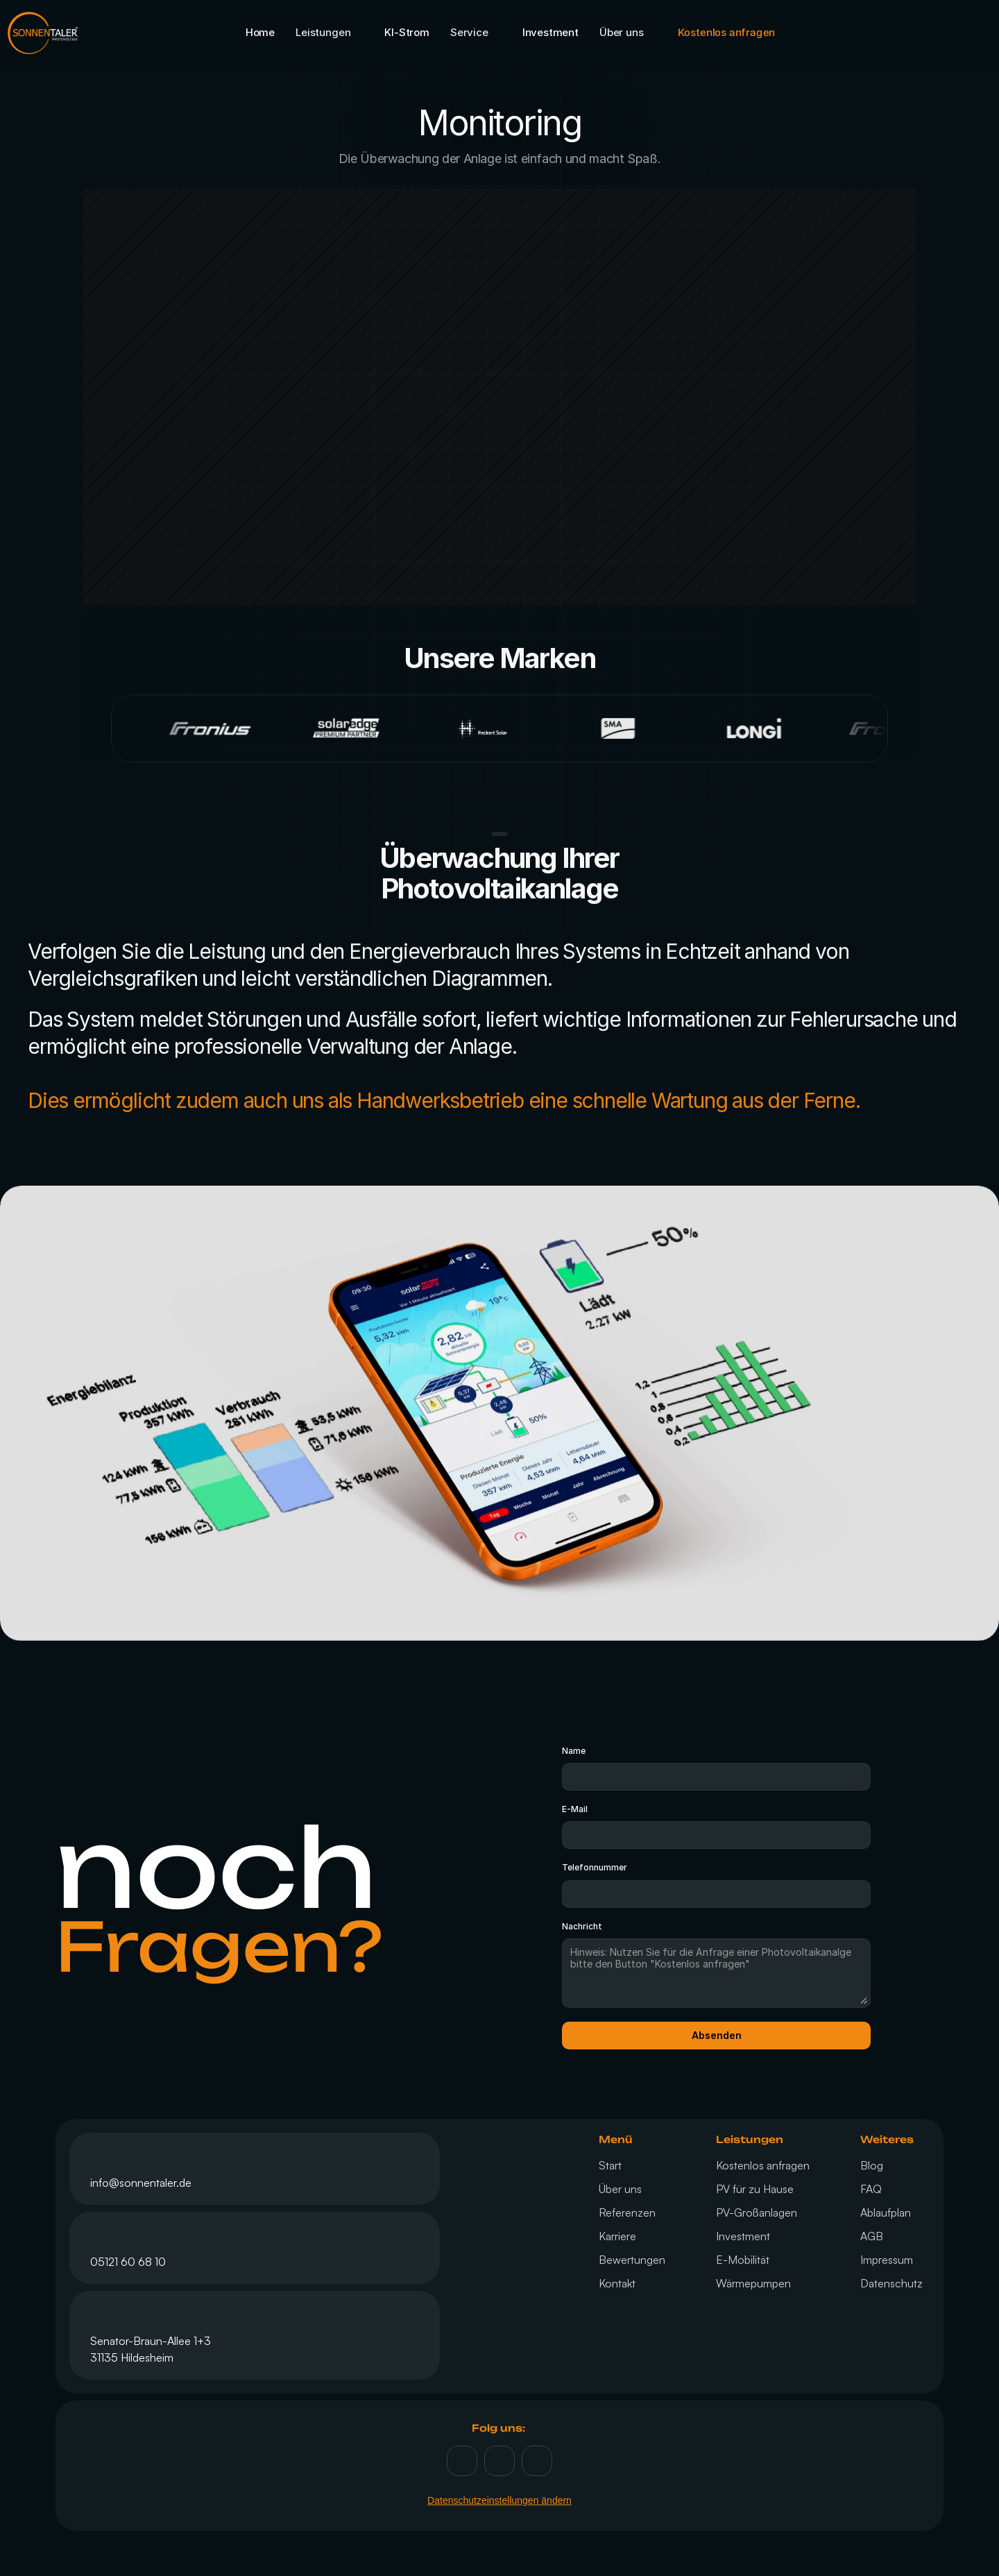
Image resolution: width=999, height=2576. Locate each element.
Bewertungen (632, 2260)
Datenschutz (891, 2283)
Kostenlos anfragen (763, 2165)
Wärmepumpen (753, 2283)
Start (610, 2165)
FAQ (871, 2189)
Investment (550, 32)
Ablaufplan (885, 2212)
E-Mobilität (742, 2260)
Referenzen (627, 2212)
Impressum (886, 2260)
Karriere (617, 2236)
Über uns (620, 2189)
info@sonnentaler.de (140, 2183)
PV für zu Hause (755, 2189)
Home (260, 32)
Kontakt (617, 2283)
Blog (871, 2165)
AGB (871, 2236)
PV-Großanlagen (756, 2212)
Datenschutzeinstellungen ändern (499, 2500)
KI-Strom (406, 32)
